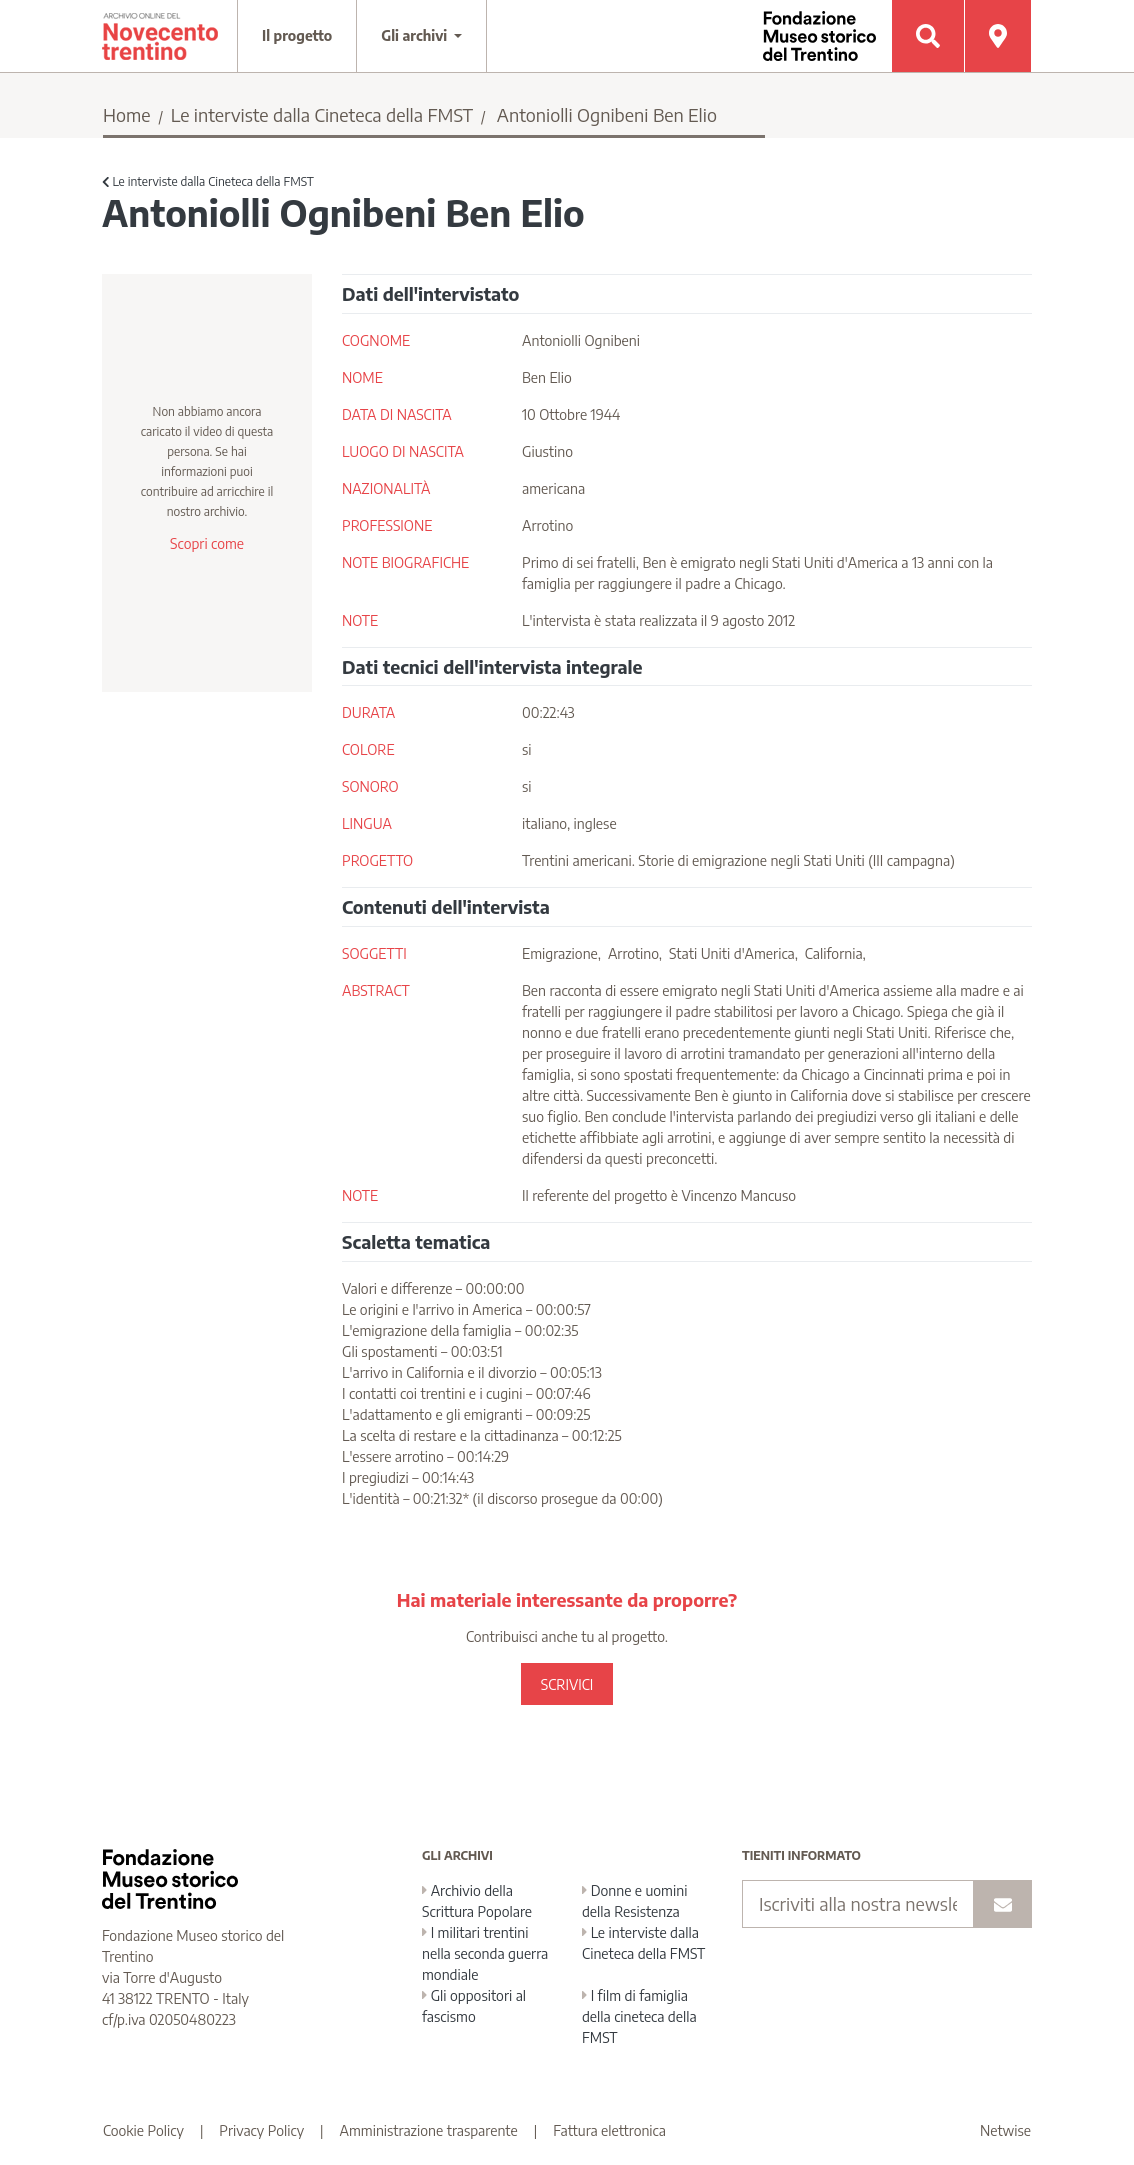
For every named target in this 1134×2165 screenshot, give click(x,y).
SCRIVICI (567, 1684)
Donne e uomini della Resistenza (634, 1901)
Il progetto (297, 35)
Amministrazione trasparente (429, 2130)
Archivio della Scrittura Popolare (477, 1901)
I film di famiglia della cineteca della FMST (639, 2016)
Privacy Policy (261, 2130)
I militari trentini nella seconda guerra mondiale (485, 1953)
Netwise (1005, 2130)
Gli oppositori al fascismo (474, 2006)
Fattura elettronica (609, 2130)
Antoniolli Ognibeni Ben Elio (607, 114)
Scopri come (207, 543)
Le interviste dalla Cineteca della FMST (322, 114)
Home (127, 114)
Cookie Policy (143, 2130)
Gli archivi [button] (416, 35)
